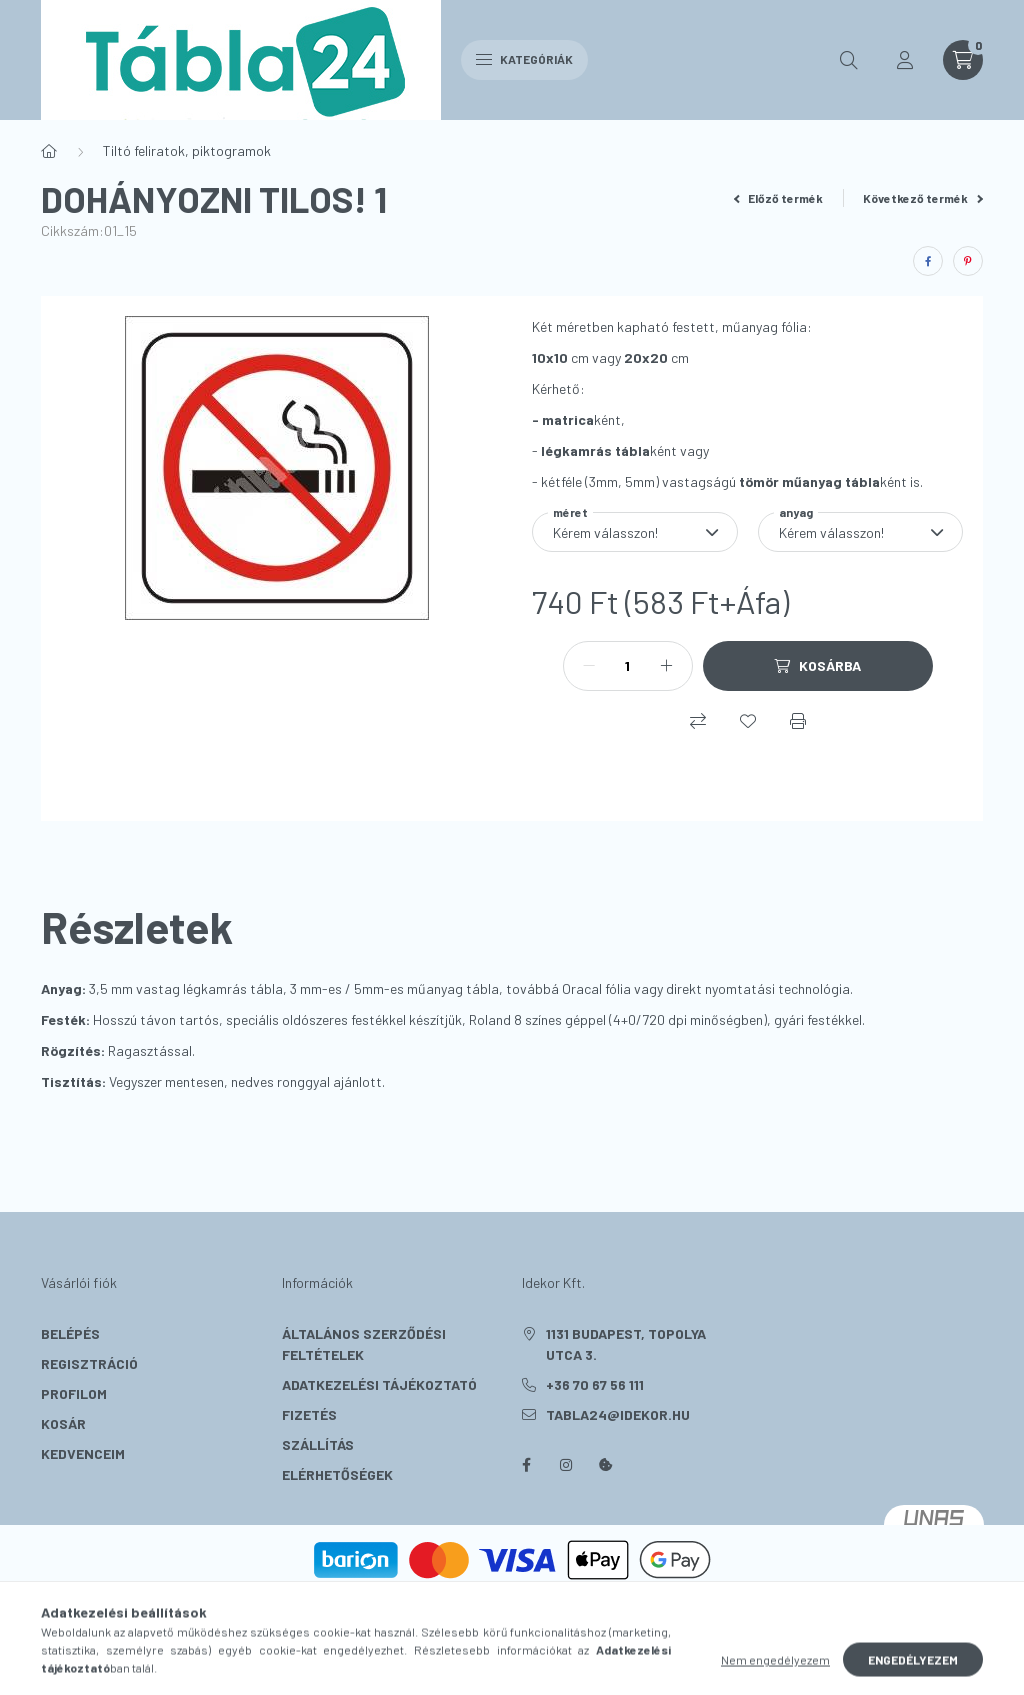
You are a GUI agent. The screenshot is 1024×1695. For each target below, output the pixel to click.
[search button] (849, 60)
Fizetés (309, 1414)
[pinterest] (968, 261)
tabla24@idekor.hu (618, 1414)
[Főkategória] (49, 151)
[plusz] (667, 666)
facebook (526, 1465)
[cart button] (963, 60)
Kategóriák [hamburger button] (524, 59)
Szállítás (318, 1444)
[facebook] (928, 261)
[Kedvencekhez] (748, 721)
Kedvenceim (83, 1453)
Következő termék (923, 198)
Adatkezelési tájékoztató (379, 1384)
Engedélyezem (913, 1674)
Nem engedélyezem (775, 1674)
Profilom (74, 1393)
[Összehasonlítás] (698, 721)
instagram (566, 1465)
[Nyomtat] (798, 721)
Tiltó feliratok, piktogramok (187, 150)
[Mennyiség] (628, 666)
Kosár (63, 1423)
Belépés (70, 1333)
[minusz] (589, 666)
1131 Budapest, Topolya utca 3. (626, 1344)
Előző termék (779, 198)
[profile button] (905, 60)
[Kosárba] (818, 666)
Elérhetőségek (337, 1474)
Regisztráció (89, 1363)
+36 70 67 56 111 (595, 1384)
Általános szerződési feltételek (364, 1344)
